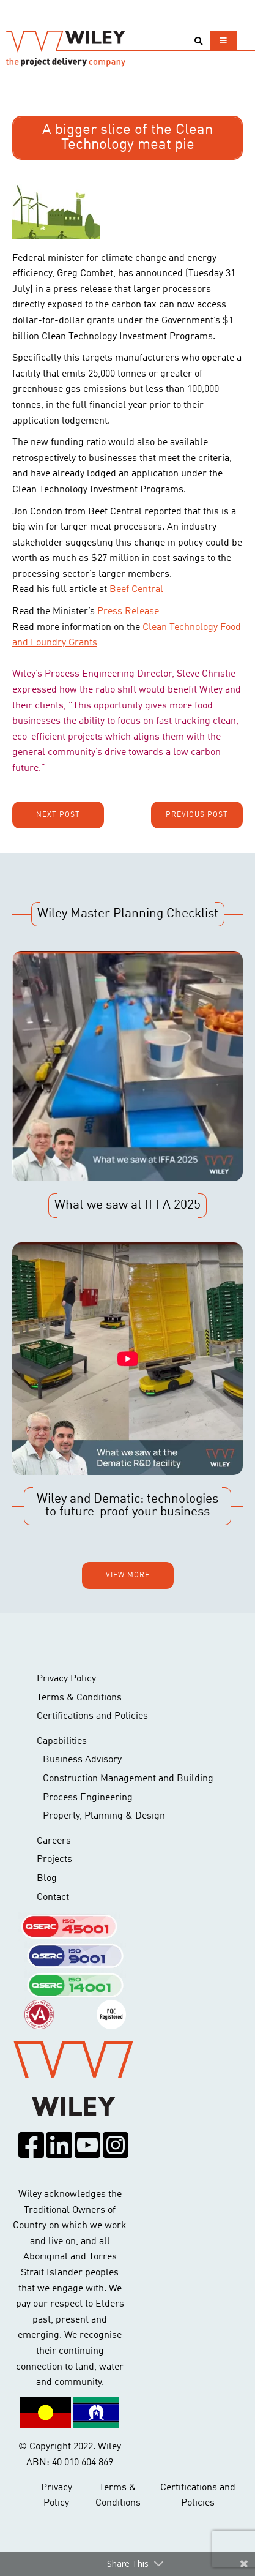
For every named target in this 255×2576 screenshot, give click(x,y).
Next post (58, 815)
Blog (47, 1878)
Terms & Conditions (79, 1698)
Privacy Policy (66, 1679)
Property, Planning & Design (104, 1816)
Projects (54, 1859)
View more (128, 1575)
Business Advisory (82, 1760)
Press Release (128, 612)
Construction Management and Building (128, 1779)
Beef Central (136, 590)
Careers (54, 1841)
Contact (53, 1897)
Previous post (197, 815)
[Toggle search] (198, 41)
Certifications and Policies (92, 1716)
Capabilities (62, 1741)
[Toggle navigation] (223, 40)
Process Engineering (88, 1798)
